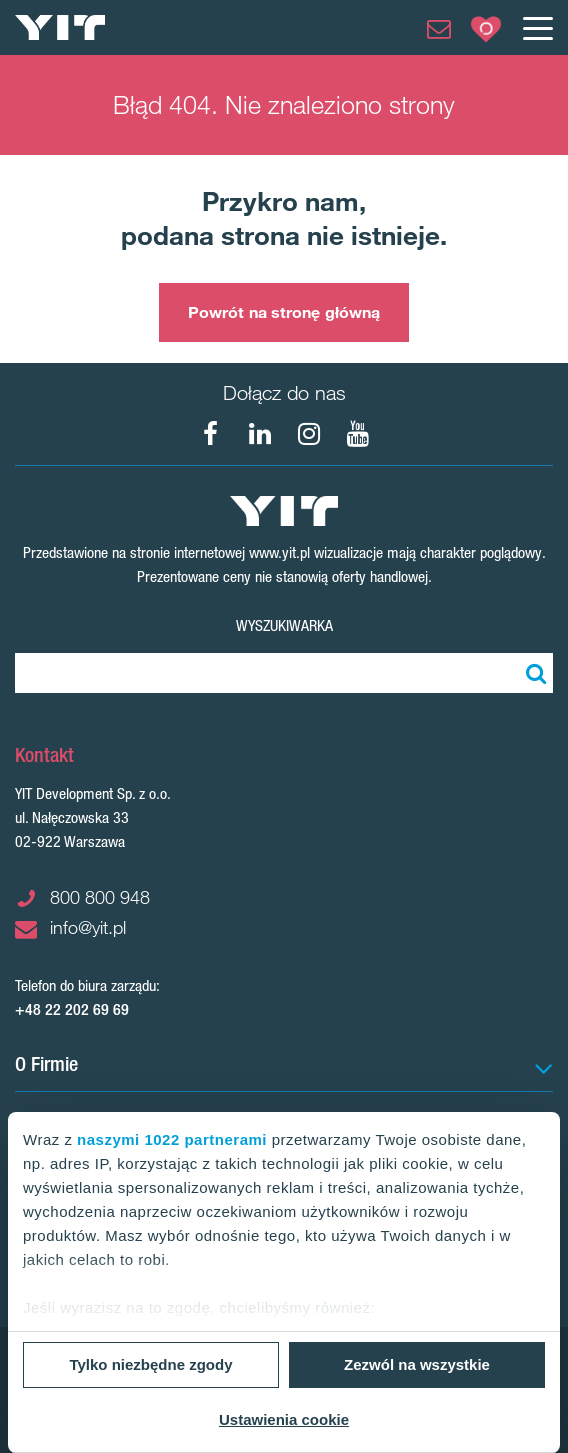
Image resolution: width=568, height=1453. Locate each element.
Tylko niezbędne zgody (150, 1364)
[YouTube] (358, 434)
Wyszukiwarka (284, 625)
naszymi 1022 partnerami (172, 1139)
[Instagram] (309, 434)
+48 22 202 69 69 (72, 1009)
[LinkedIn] (260, 434)
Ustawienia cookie (284, 1419)
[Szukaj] (533, 673)
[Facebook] (211, 434)
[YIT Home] (60, 27)
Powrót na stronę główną (284, 312)
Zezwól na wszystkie (417, 1364)
